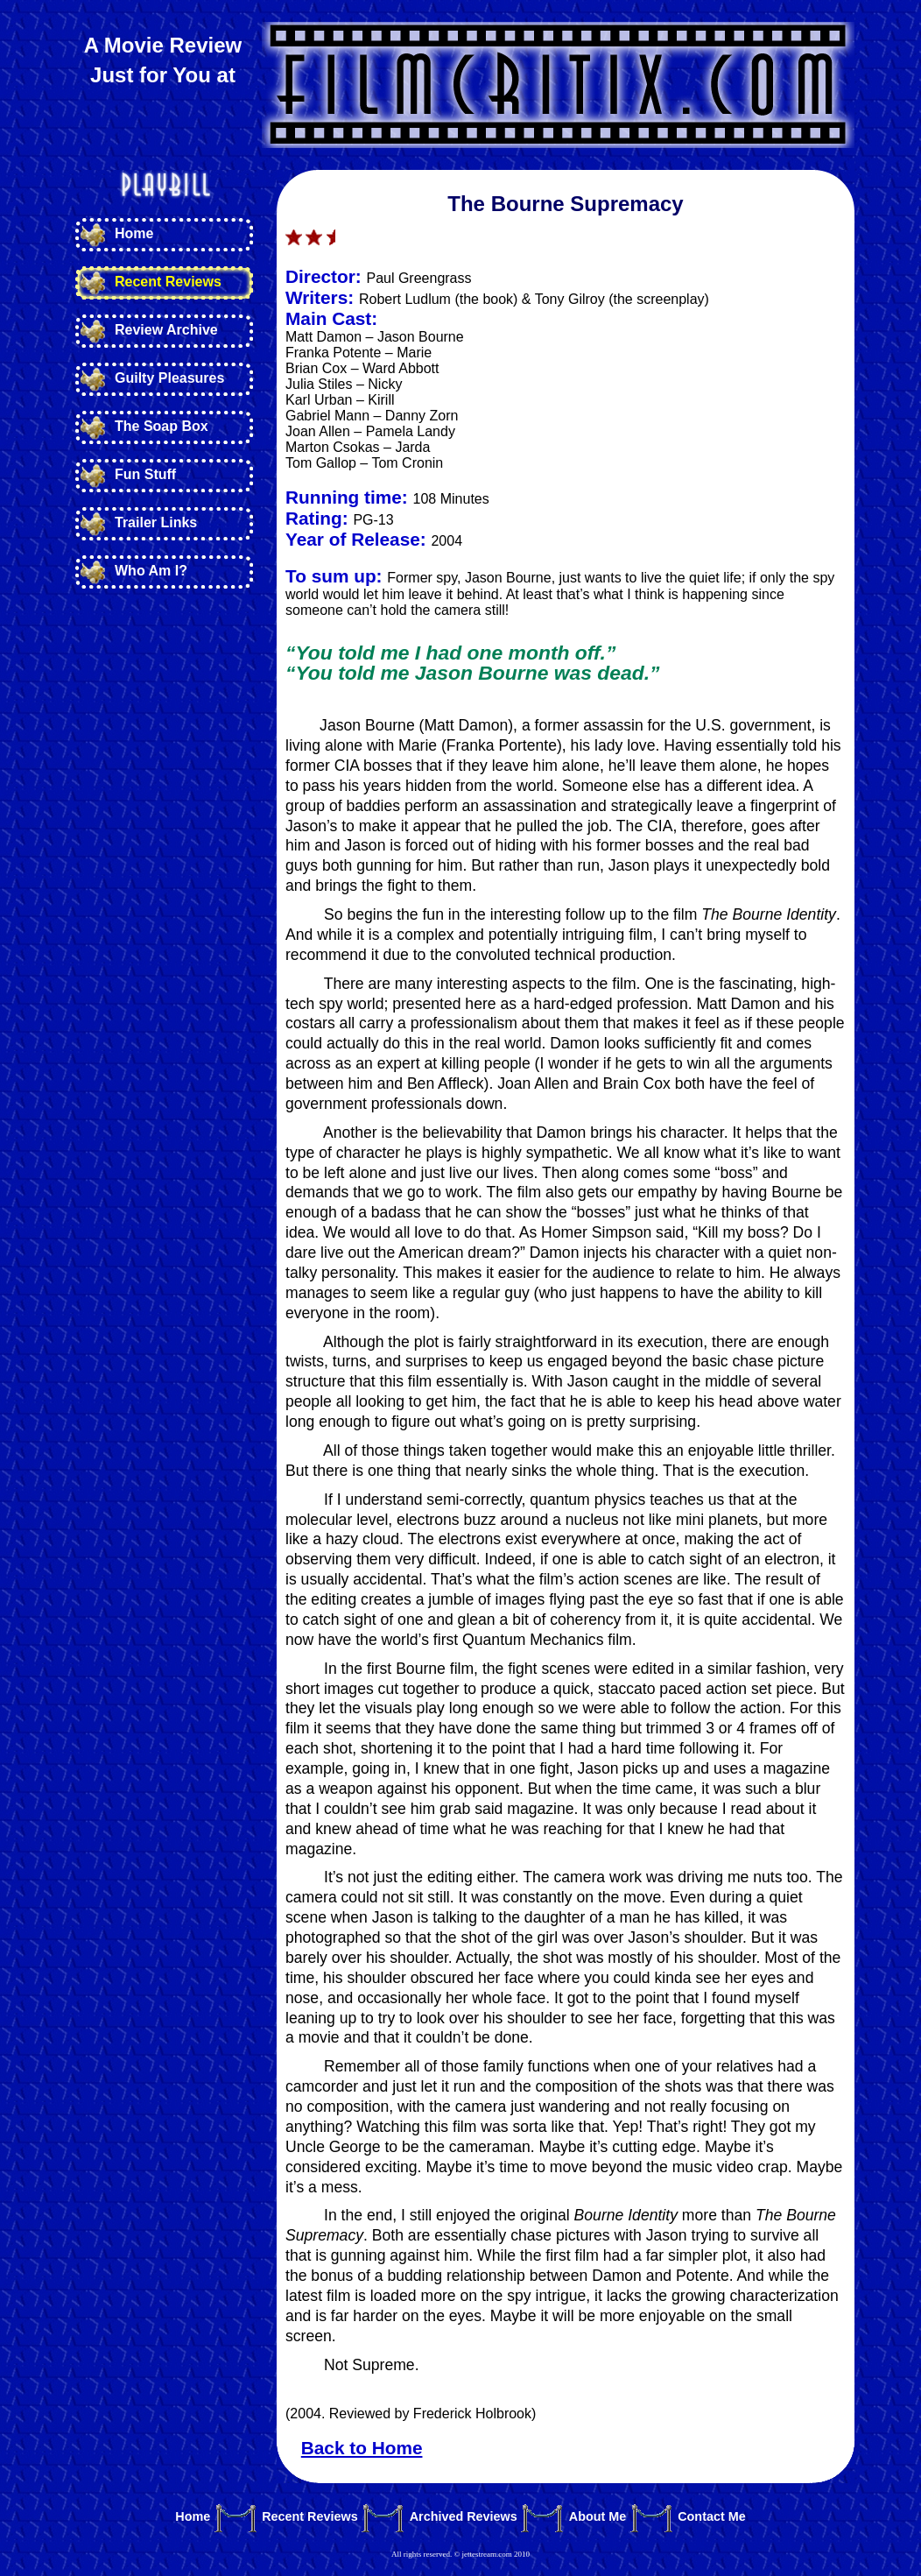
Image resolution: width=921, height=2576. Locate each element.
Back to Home (362, 2448)
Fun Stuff (145, 474)
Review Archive (166, 329)
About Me (598, 2517)
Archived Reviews (463, 2517)
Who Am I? (151, 570)
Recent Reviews (168, 281)
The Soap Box (161, 426)
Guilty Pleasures (169, 378)
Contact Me (712, 2517)
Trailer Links (156, 522)
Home (134, 233)
